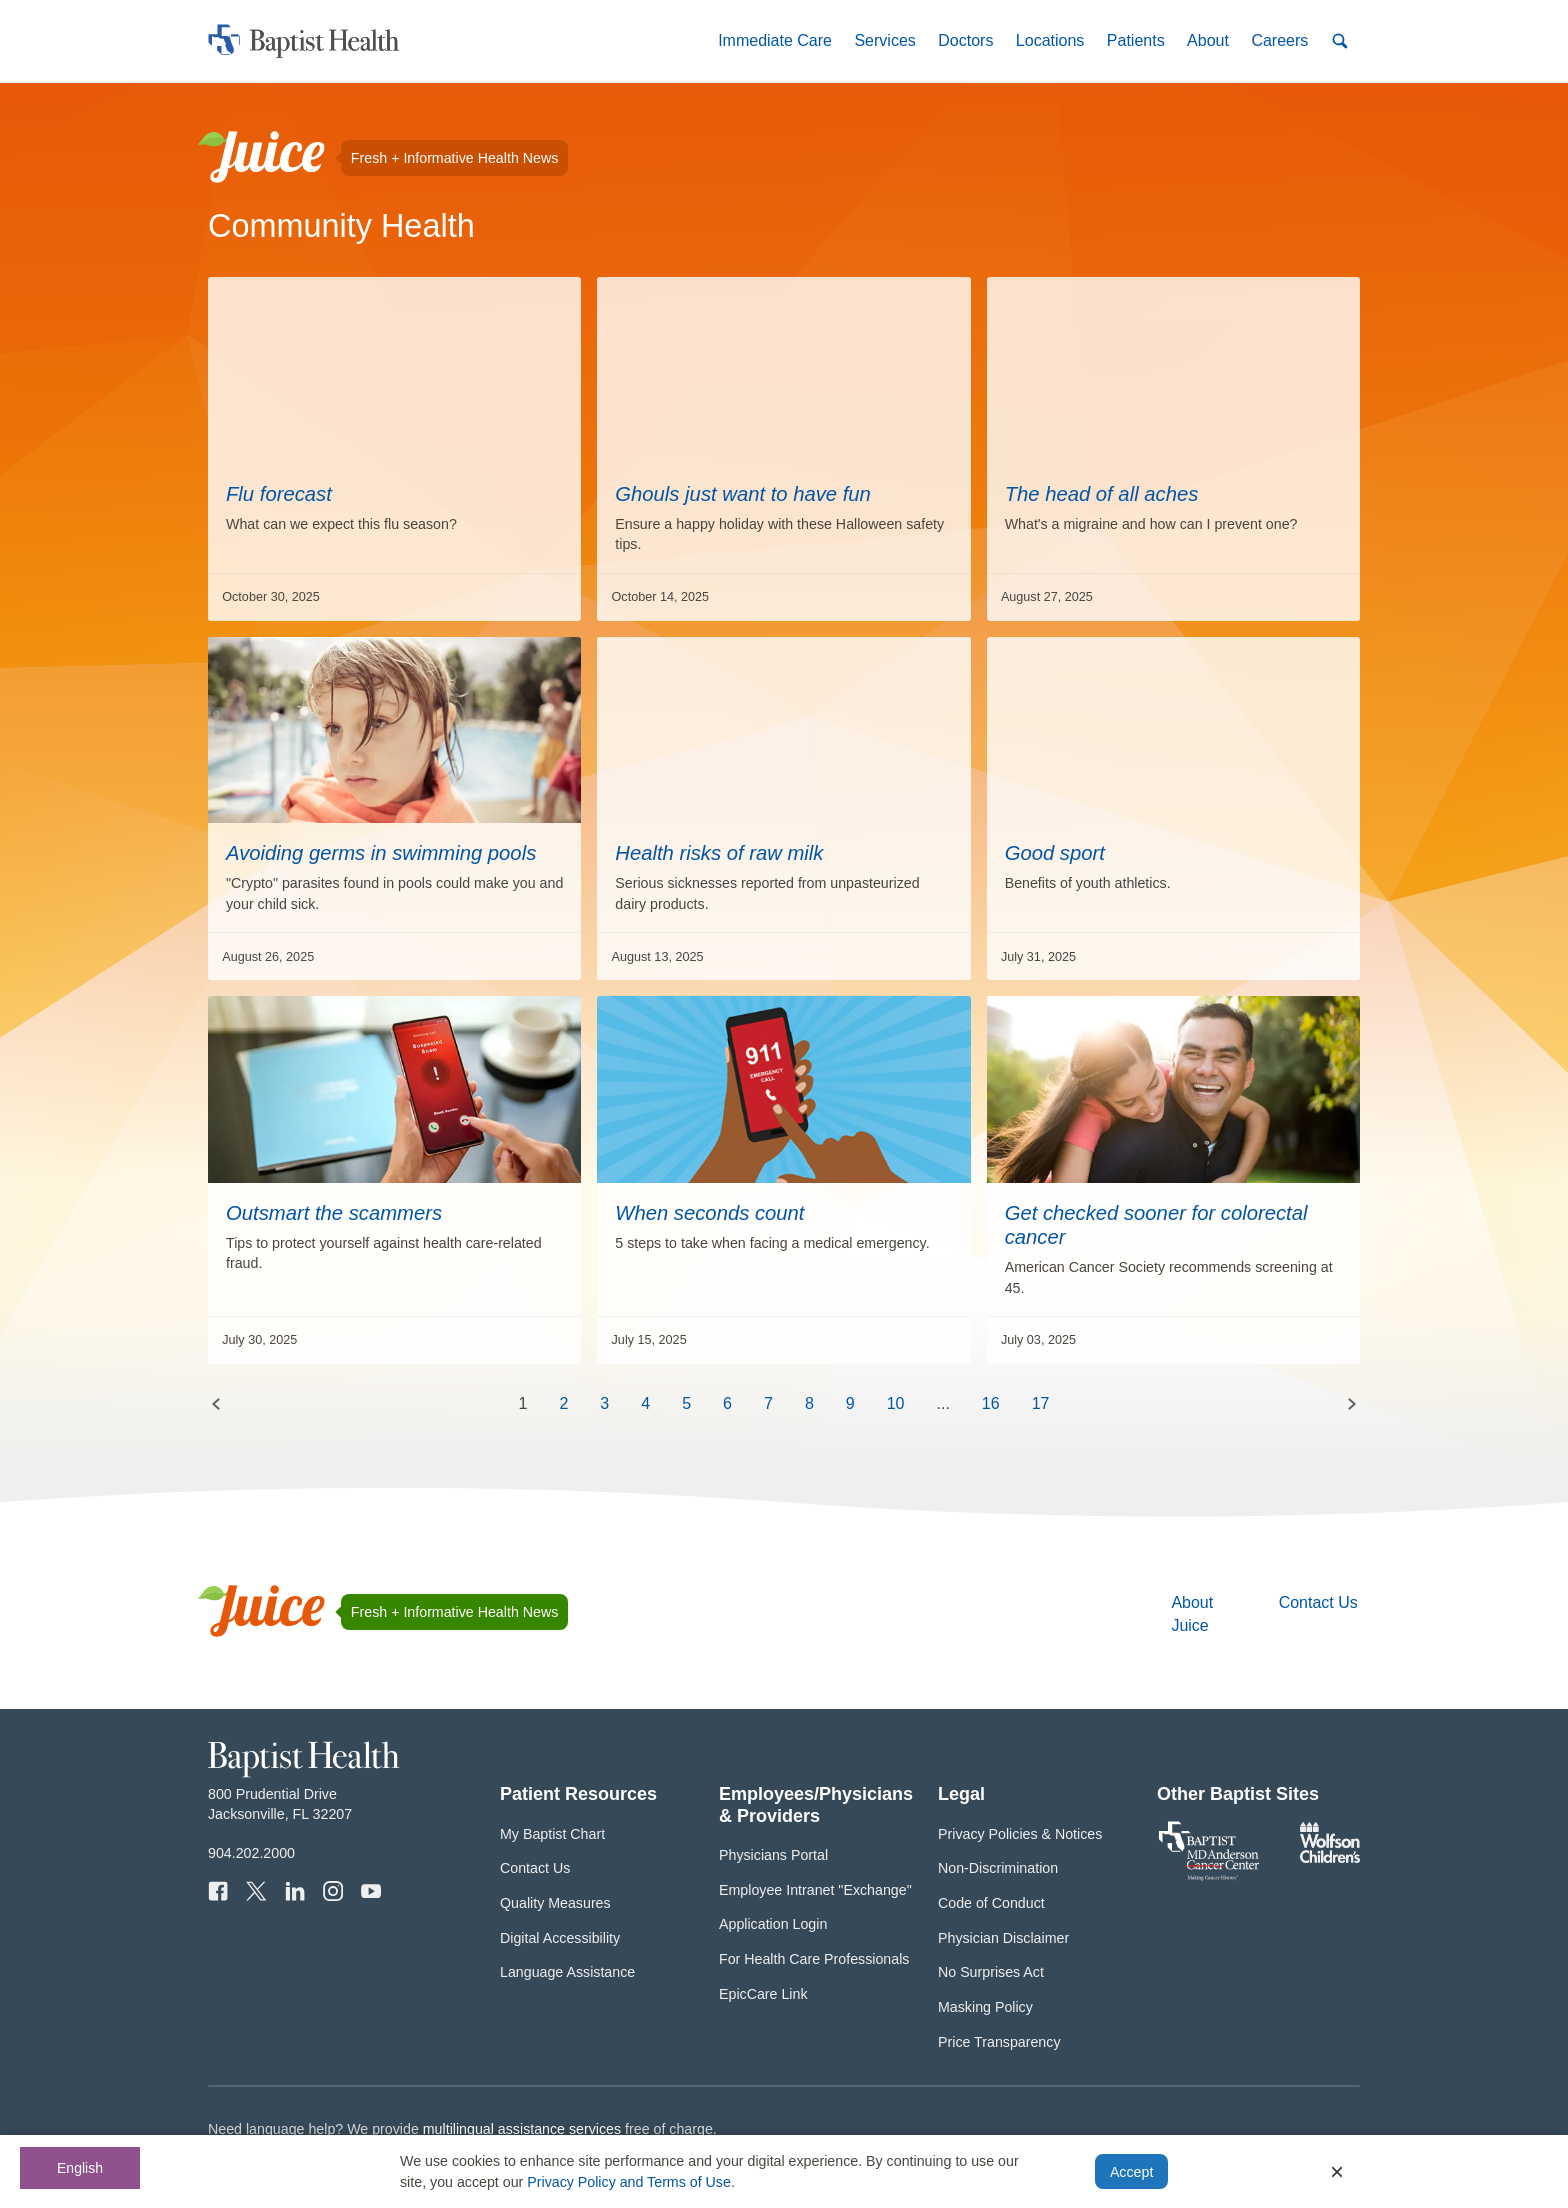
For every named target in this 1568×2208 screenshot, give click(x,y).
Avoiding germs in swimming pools (381, 853)
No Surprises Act (991, 1972)
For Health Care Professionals (814, 1959)
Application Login (773, 1924)
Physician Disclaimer (1003, 1938)
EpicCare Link (763, 1994)
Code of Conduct (991, 1903)
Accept (1131, 2172)
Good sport (1055, 853)
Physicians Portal (773, 1855)
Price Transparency (999, 2042)
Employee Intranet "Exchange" (815, 1890)
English (80, 2168)
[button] (775, 40)
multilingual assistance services (522, 2129)
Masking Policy (985, 2007)
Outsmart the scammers (334, 1213)
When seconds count (709, 1213)
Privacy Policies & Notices (1020, 1834)
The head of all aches (1102, 494)
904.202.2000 (251, 1853)
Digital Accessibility (560, 1938)
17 (1041, 1403)
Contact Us (1318, 1602)
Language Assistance (567, 1972)
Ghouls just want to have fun (743, 494)
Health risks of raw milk (719, 853)
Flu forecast (279, 494)
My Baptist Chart (552, 1834)
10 (896, 1403)
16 (991, 1403)
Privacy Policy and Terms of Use (629, 2182)
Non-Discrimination (998, 1868)
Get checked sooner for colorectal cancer (1156, 1225)
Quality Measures (555, 1903)
